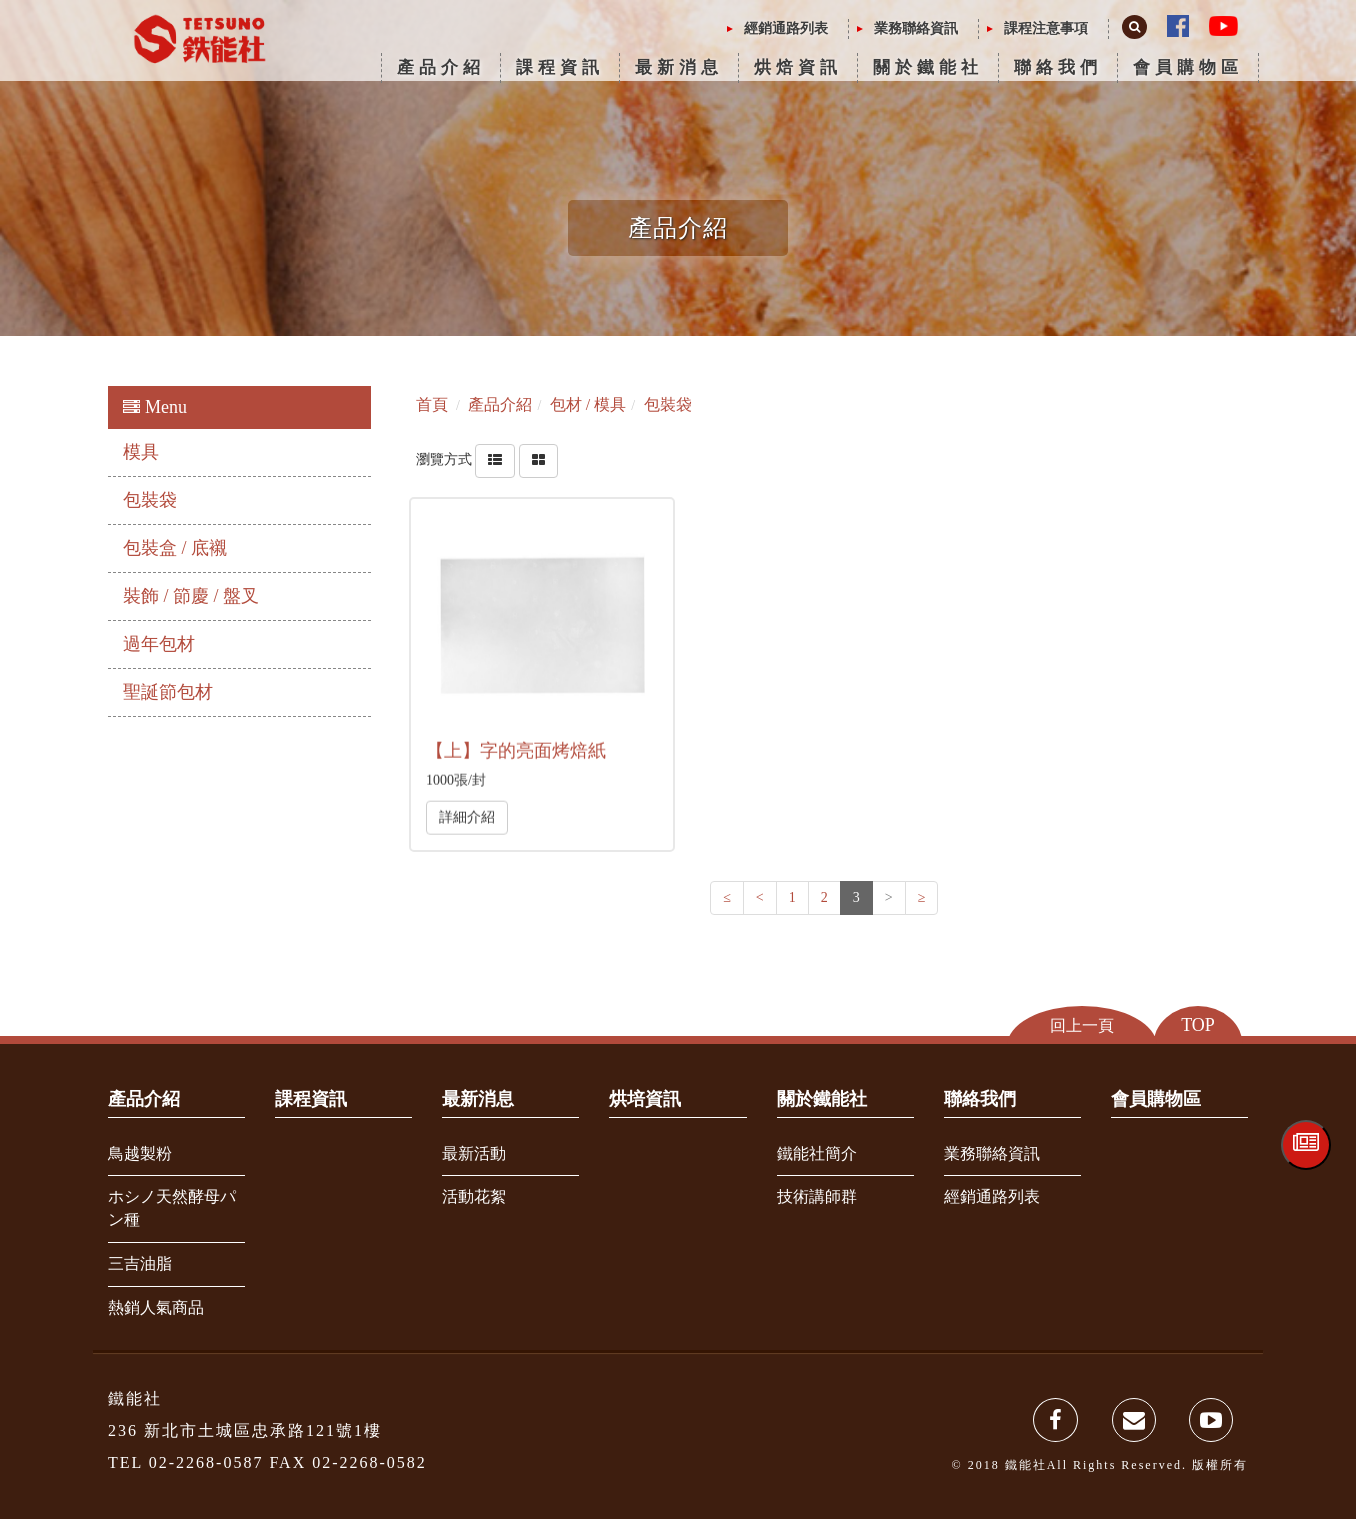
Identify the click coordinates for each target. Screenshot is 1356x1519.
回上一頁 (1082, 1025)
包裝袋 (150, 500)
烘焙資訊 (798, 67)
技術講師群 (817, 1196)
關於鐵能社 (928, 67)
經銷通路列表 (786, 28)
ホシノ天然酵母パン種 (172, 1208)
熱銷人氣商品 (156, 1307)
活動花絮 (474, 1196)
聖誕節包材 (168, 692)
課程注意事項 (1046, 28)
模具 (141, 452)
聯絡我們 (1058, 67)
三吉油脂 (140, 1263)
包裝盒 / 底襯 (175, 548)
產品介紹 (441, 67)
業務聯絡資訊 (916, 28)
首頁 (432, 404)
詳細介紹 (467, 816)
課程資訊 (560, 67)
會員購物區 (1188, 67)
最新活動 (474, 1153)
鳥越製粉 (140, 1153)
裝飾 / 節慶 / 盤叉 (191, 596)
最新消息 (679, 67)
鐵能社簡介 (817, 1153)
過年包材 (159, 644)
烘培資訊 (645, 1099)
